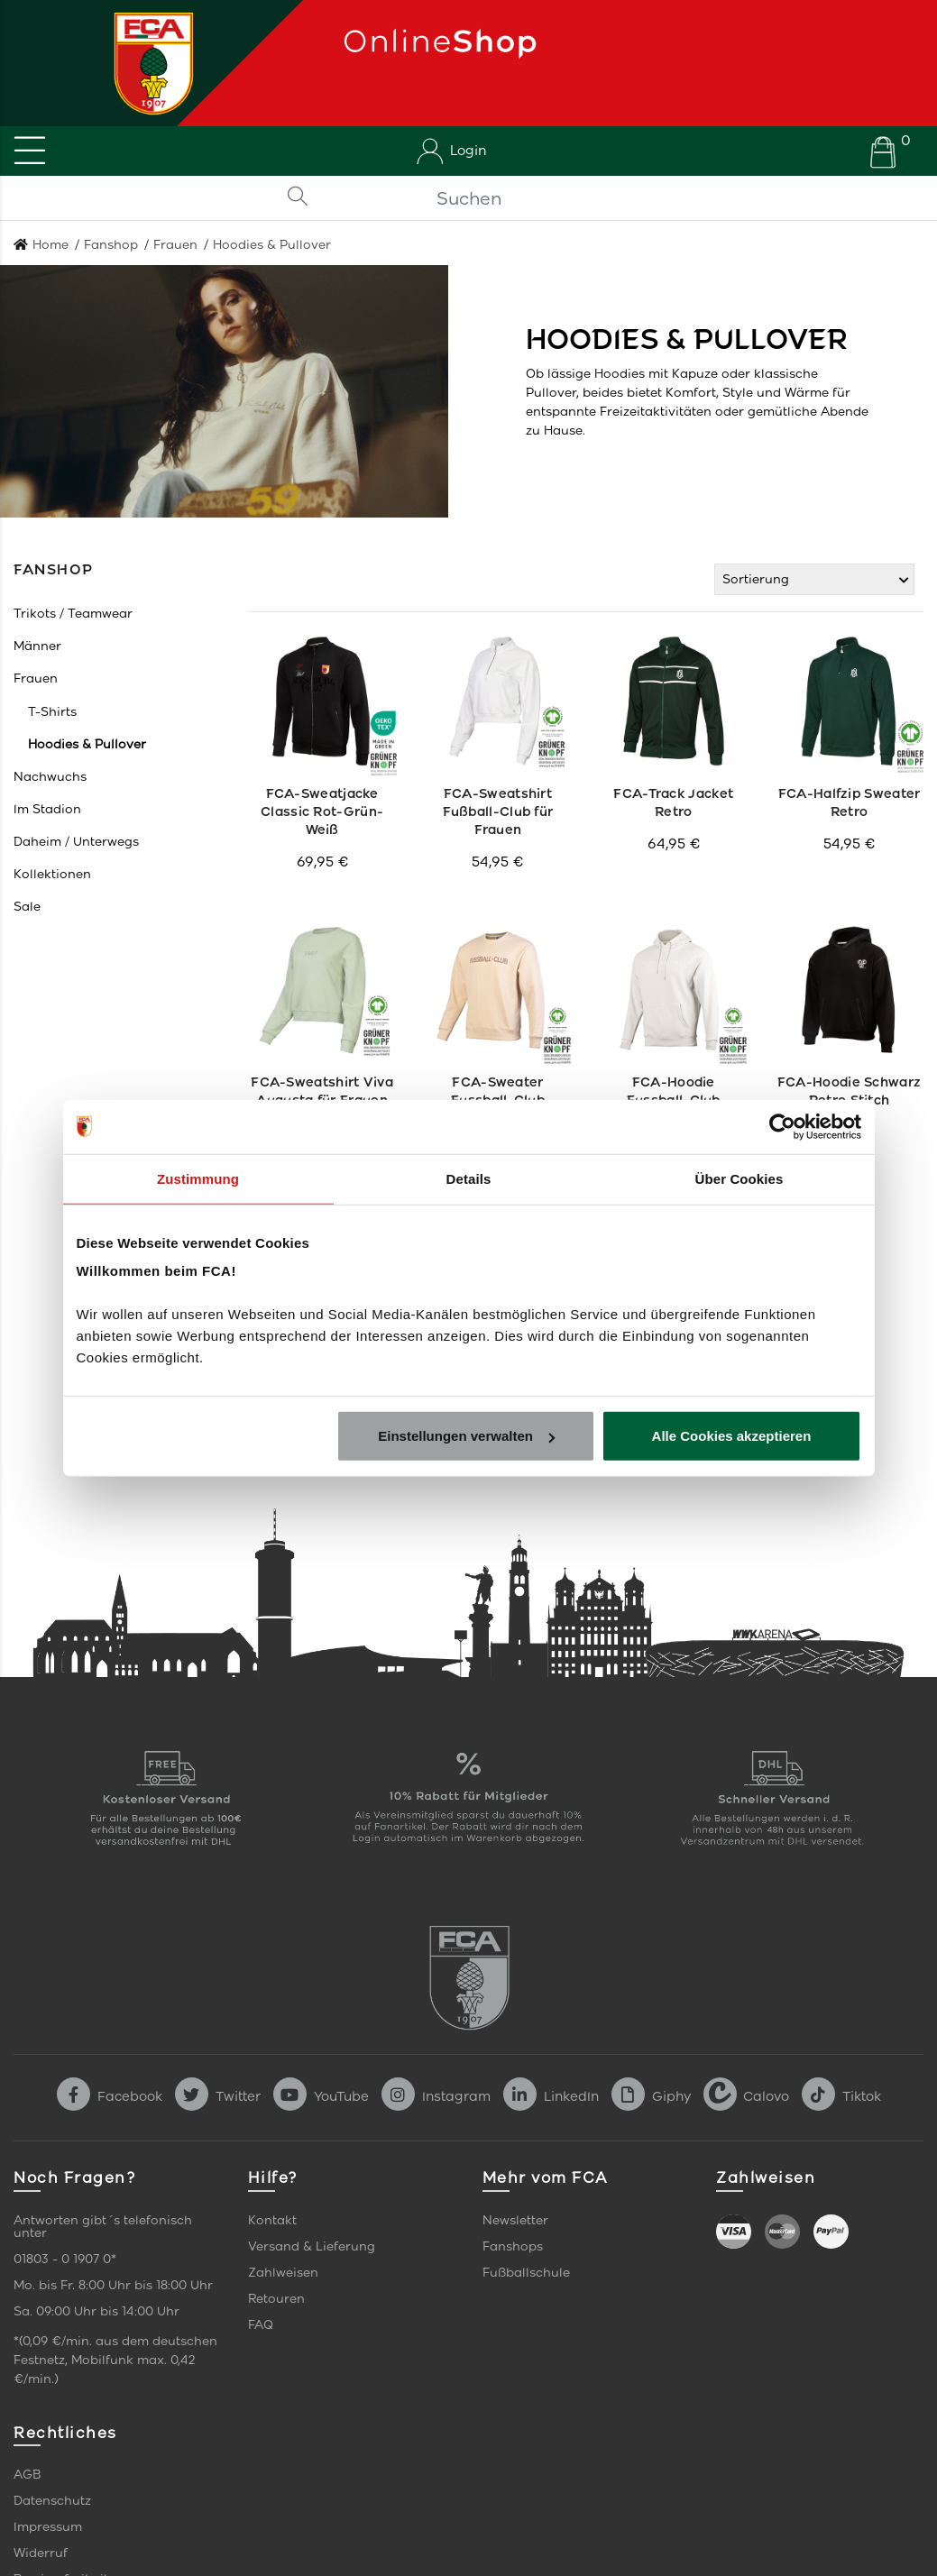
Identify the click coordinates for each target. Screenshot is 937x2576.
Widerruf (41, 2553)
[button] (73, 613)
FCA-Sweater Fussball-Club (498, 1091)
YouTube (321, 2096)
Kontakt (272, 2220)
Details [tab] (468, 1178)
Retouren (276, 2298)
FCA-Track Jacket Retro (673, 802)
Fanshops (512, 2246)
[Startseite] (147, 63)
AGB (27, 2474)
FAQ (260, 2325)
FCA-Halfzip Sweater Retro (849, 802)
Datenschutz (52, 2500)
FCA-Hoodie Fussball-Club (673, 1091)
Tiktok (841, 2096)
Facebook (109, 2096)
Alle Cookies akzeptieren (732, 1436)
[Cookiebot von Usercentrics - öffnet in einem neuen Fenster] (782, 1126)
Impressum (48, 2527)
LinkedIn (551, 2096)
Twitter (218, 2096)
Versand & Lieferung (311, 2246)
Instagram (436, 2096)
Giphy (651, 2096)
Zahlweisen (283, 2272)
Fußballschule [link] (526, 2272)
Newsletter (515, 2220)
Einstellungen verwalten (466, 1436)
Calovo (746, 2096)
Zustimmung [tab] (198, 1178)
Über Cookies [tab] (739, 1178)
